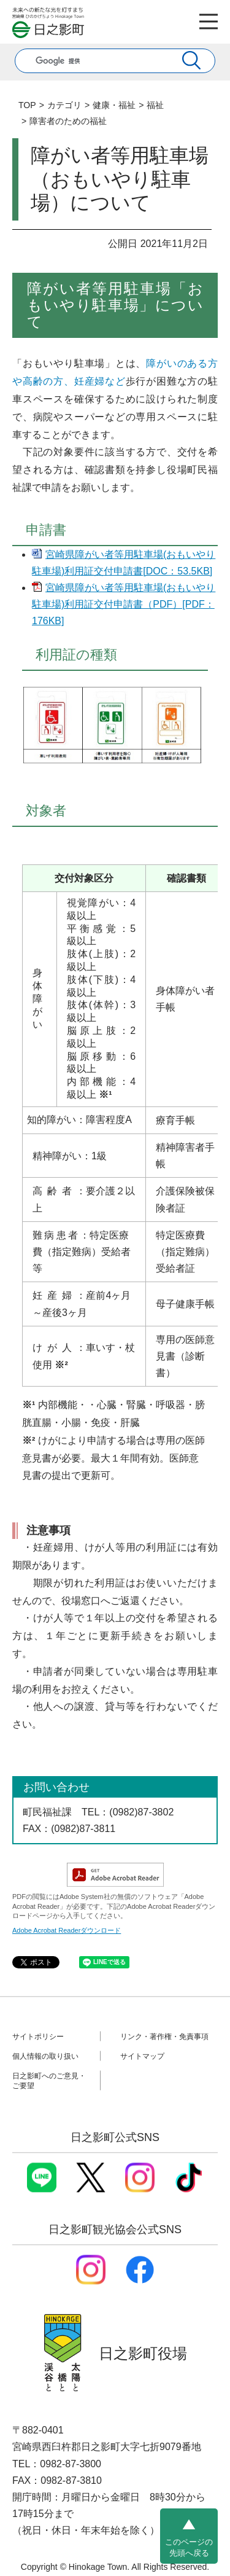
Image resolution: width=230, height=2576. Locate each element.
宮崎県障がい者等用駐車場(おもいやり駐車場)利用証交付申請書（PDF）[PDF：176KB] (123, 604)
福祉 (155, 105)
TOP (27, 105)
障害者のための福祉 (68, 121)
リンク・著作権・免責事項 (164, 2036)
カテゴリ (64, 105)
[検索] (101, 61)
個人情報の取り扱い (45, 2056)
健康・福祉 (114, 105)
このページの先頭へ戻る (189, 2547)
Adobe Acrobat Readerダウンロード (66, 1930)
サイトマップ (142, 2056)
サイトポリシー (38, 2036)
